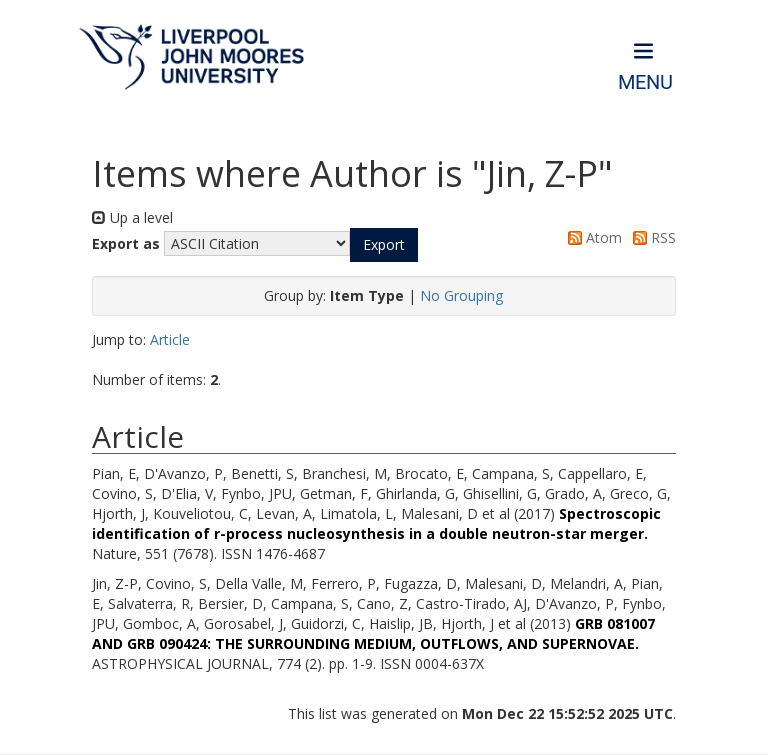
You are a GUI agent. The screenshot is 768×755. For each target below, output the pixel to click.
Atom (591, 237)
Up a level (132, 217)
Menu (645, 82)
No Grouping (461, 295)
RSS (651, 237)
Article (170, 339)
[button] (384, 245)
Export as (126, 243)
